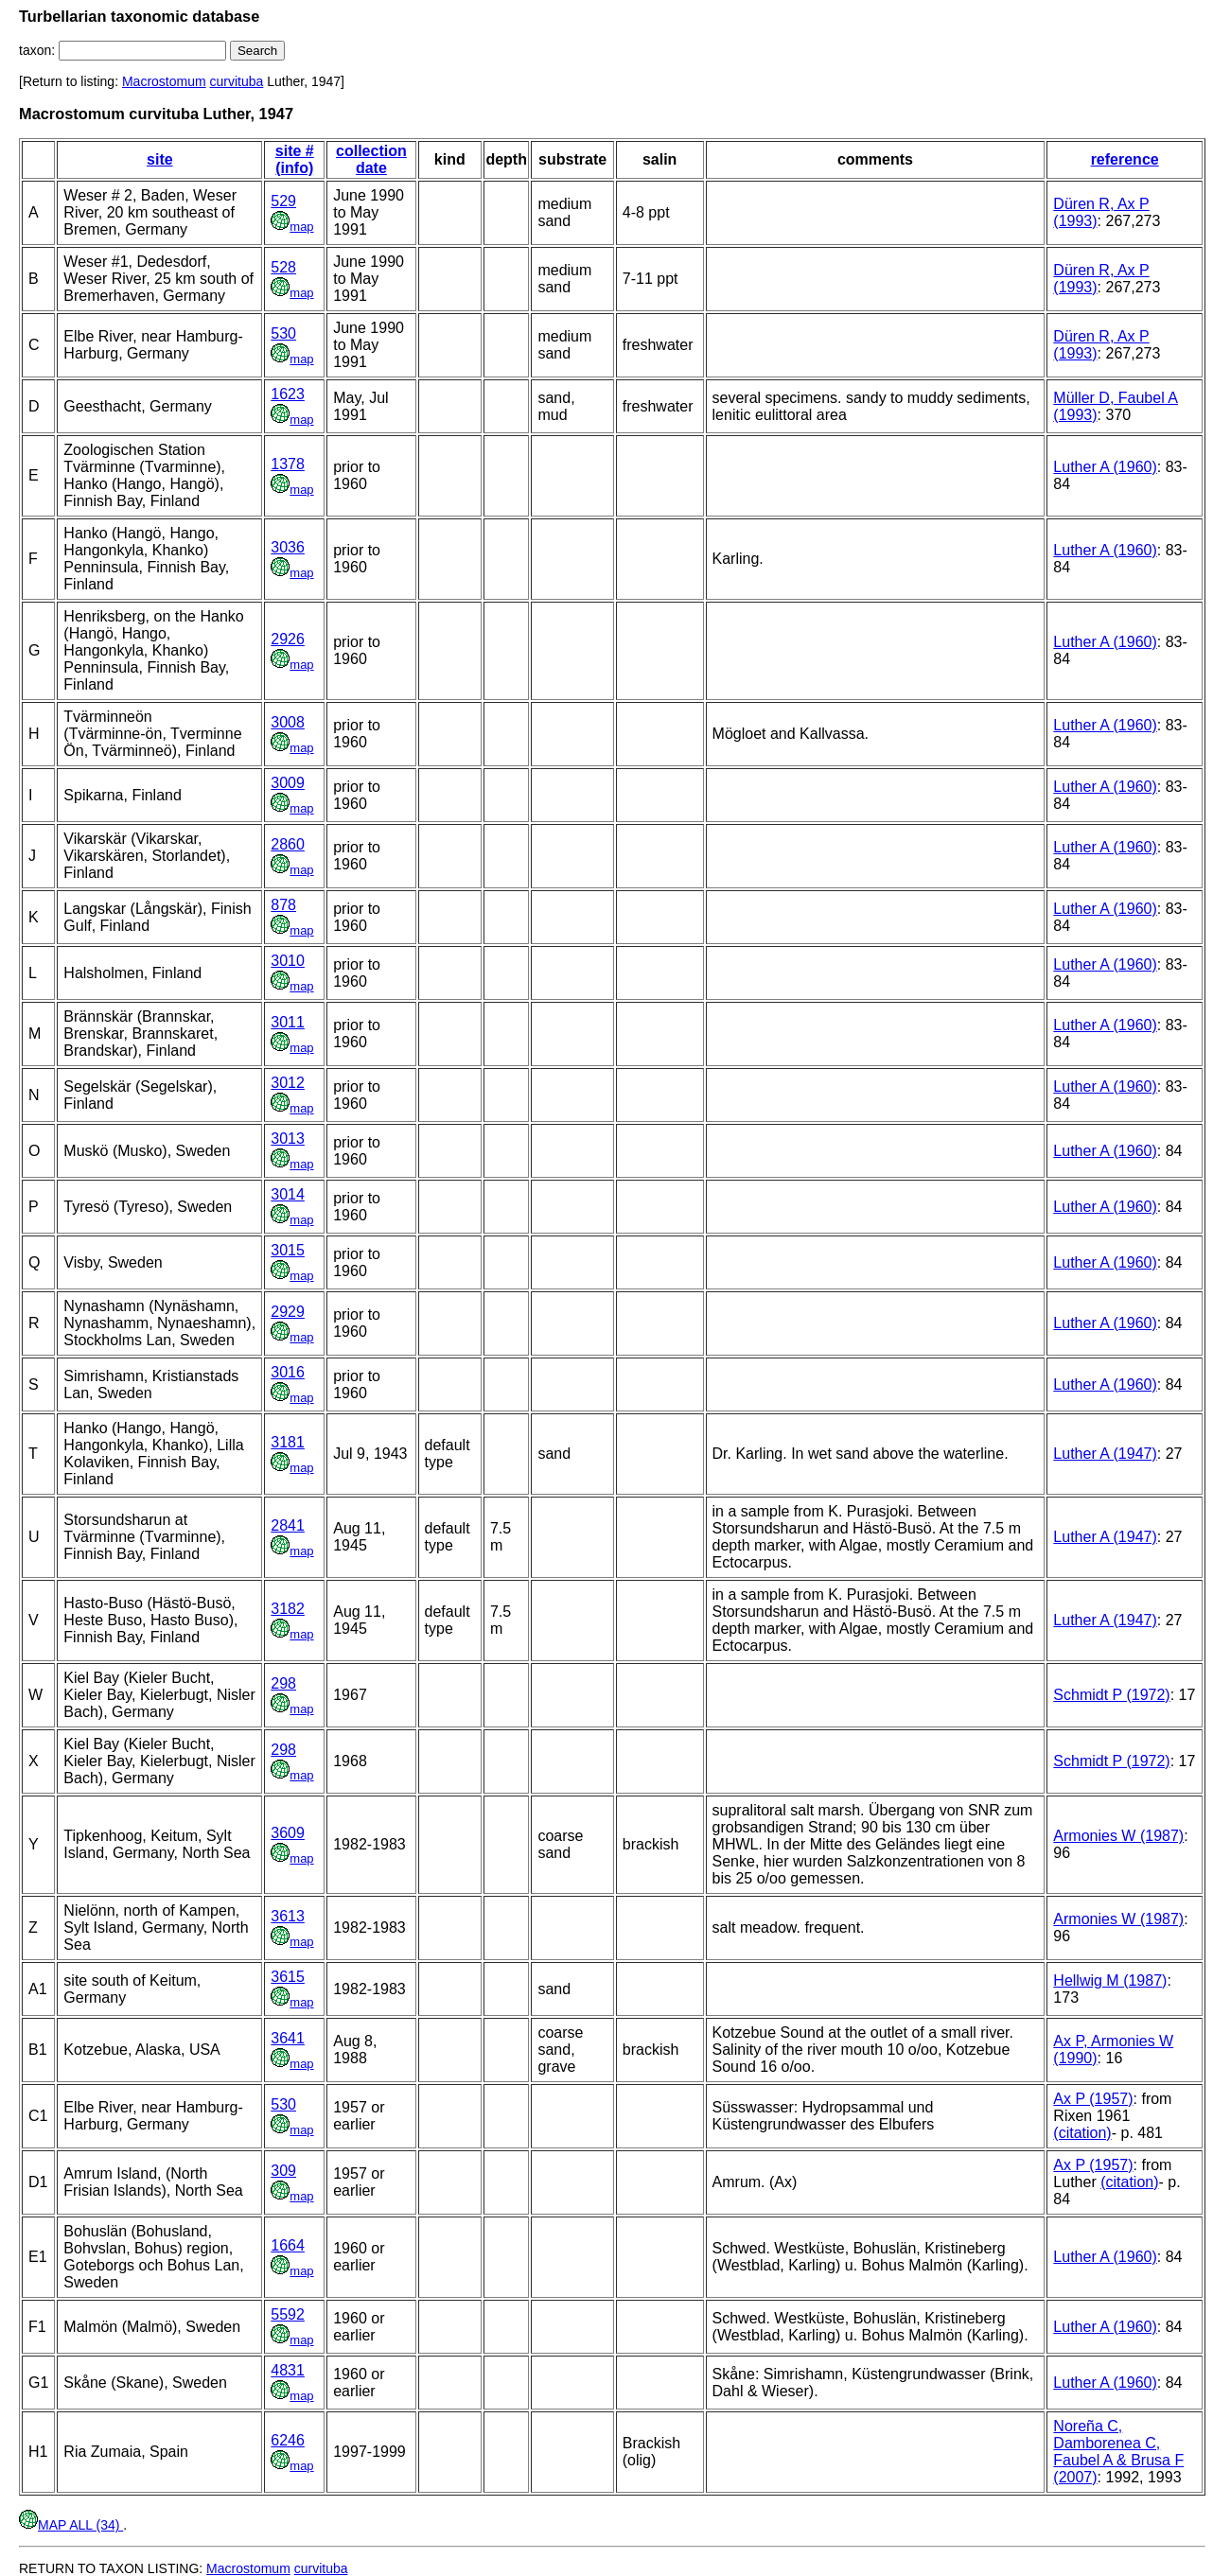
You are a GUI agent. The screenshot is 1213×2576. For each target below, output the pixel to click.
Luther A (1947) (1104, 1454)
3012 (288, 1083)
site (160, 159)
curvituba (237, 81)
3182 (288, 1609)
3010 (288, 961)
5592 (288, 2314)
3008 (288, 722)
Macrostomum (164, 81)
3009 (288, 783)
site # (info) (294, 159)
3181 (288, 1442)
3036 (288, 547)
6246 (288, 2440)
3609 (288, 1833)
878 (283, 905)
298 (283, 1683)
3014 (288, 1194)
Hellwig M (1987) (1110, 1980)
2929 (288, 1312)
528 (283, 267)
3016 (288, 1372)
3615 (288, 1977)
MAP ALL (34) (71, 2524)
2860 (288, 844)
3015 (288, 1250)
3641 (288, 2038)
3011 (288, 1022)
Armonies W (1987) (1118, 1836)
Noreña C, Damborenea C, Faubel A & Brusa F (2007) (1118, 2451)
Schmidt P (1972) (1111, 1695)
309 (283, 2171)
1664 (288, 2245)
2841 (288, 1525)
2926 (288, 639)
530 (283, 333)
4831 (288, 2370)
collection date (371, 159)
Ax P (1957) (1093, 2099)
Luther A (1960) (1104, 467)
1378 (288, 464)
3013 (288, 1138)
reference (1125, 159)
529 (283, 201)
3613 (288, 1916)
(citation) (1082, 2133)
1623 (288, 394)
